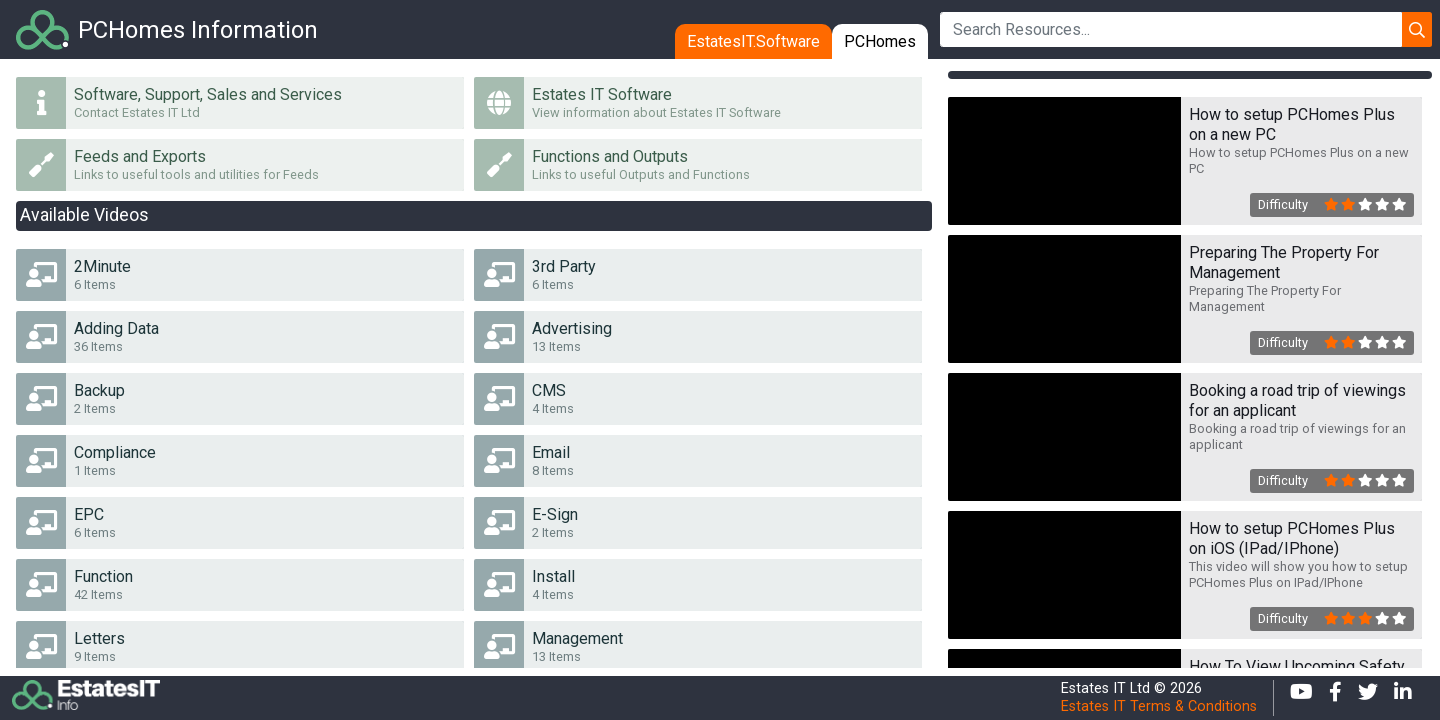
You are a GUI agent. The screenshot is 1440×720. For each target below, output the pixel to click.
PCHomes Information (198, 30)
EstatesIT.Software (753, 41)
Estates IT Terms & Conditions (1159, 706)
